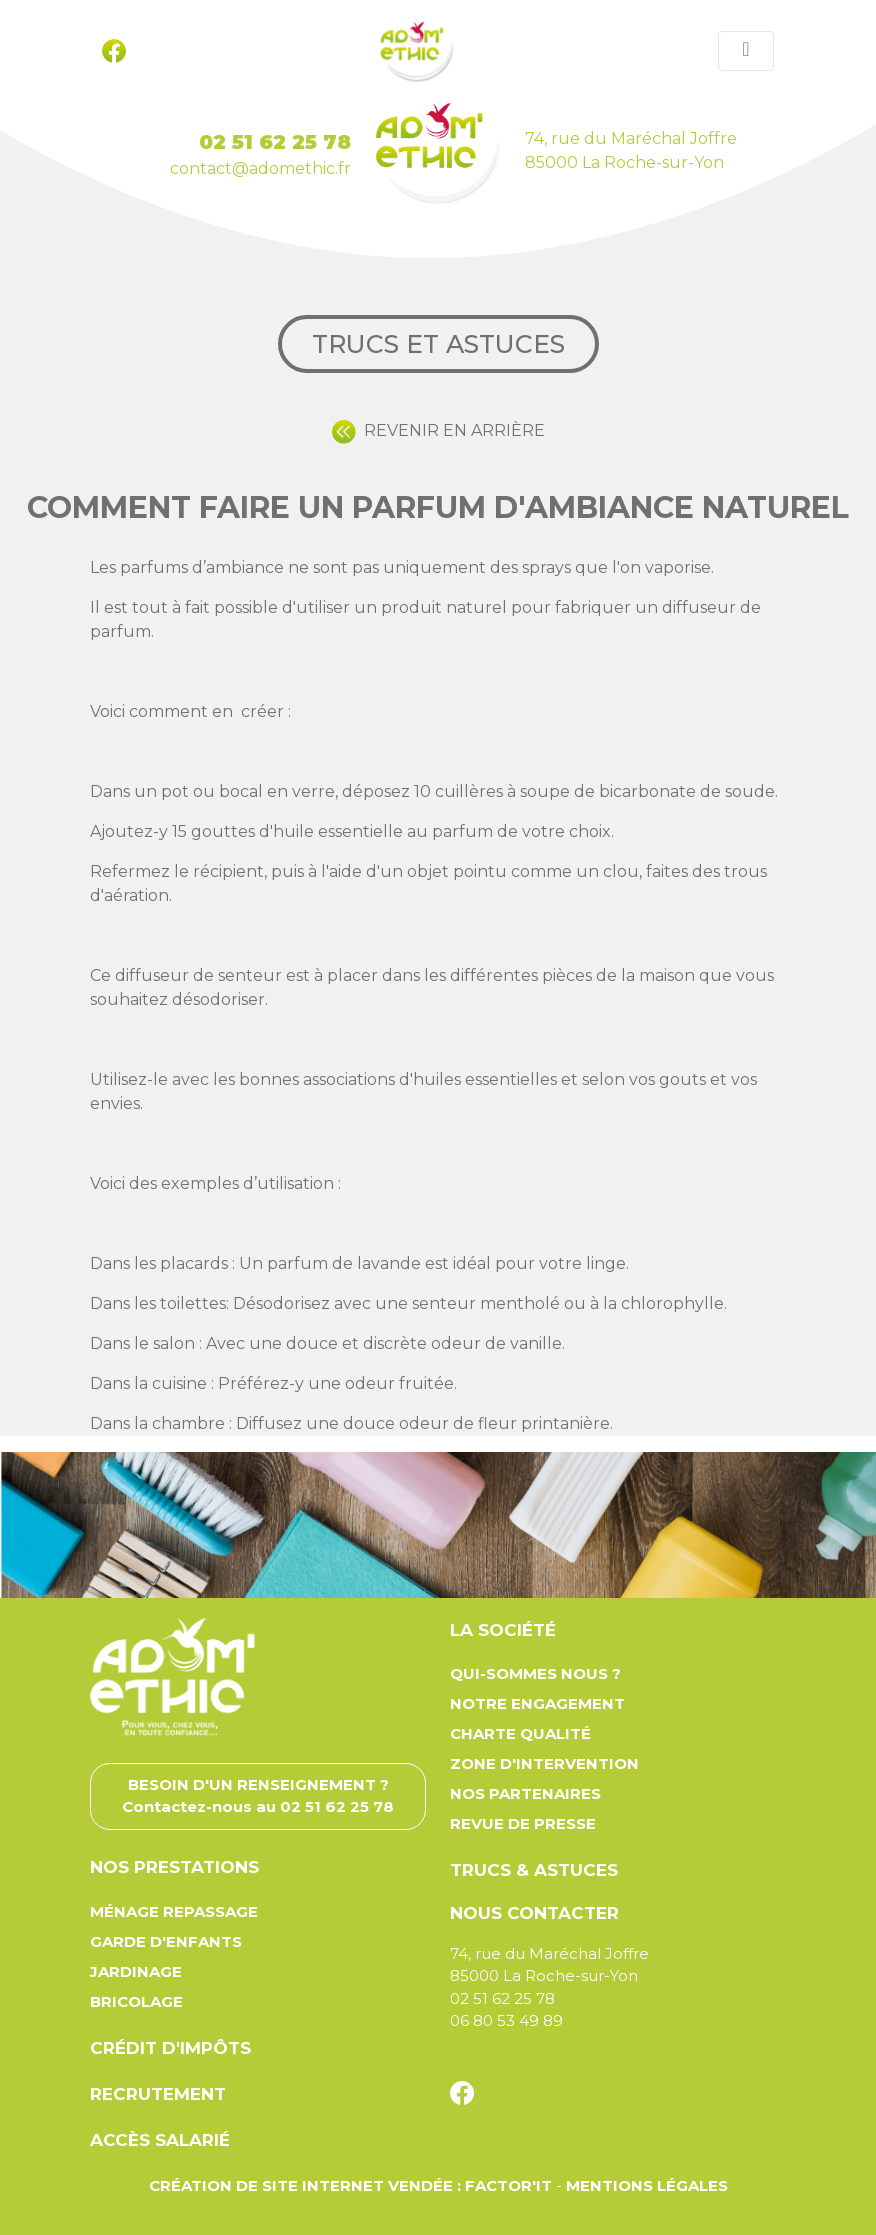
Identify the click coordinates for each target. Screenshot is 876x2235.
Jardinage (136, 1971)
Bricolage (136, 2001)
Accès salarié (160, 2140)
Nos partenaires (525, 1793)
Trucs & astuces (534, 1870)
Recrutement (158, 2094)
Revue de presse (523, 1823)
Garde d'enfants (166, 1941)
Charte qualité (520, 1733)
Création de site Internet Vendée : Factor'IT (350, 2185)
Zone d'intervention (544, 1763)
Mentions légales (647, 2185)
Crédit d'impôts (170, 2048)
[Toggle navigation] (746, 51)
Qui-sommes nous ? (535, 1673)
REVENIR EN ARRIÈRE (438, 430)
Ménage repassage (174, 1911)
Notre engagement (537, 1703)
